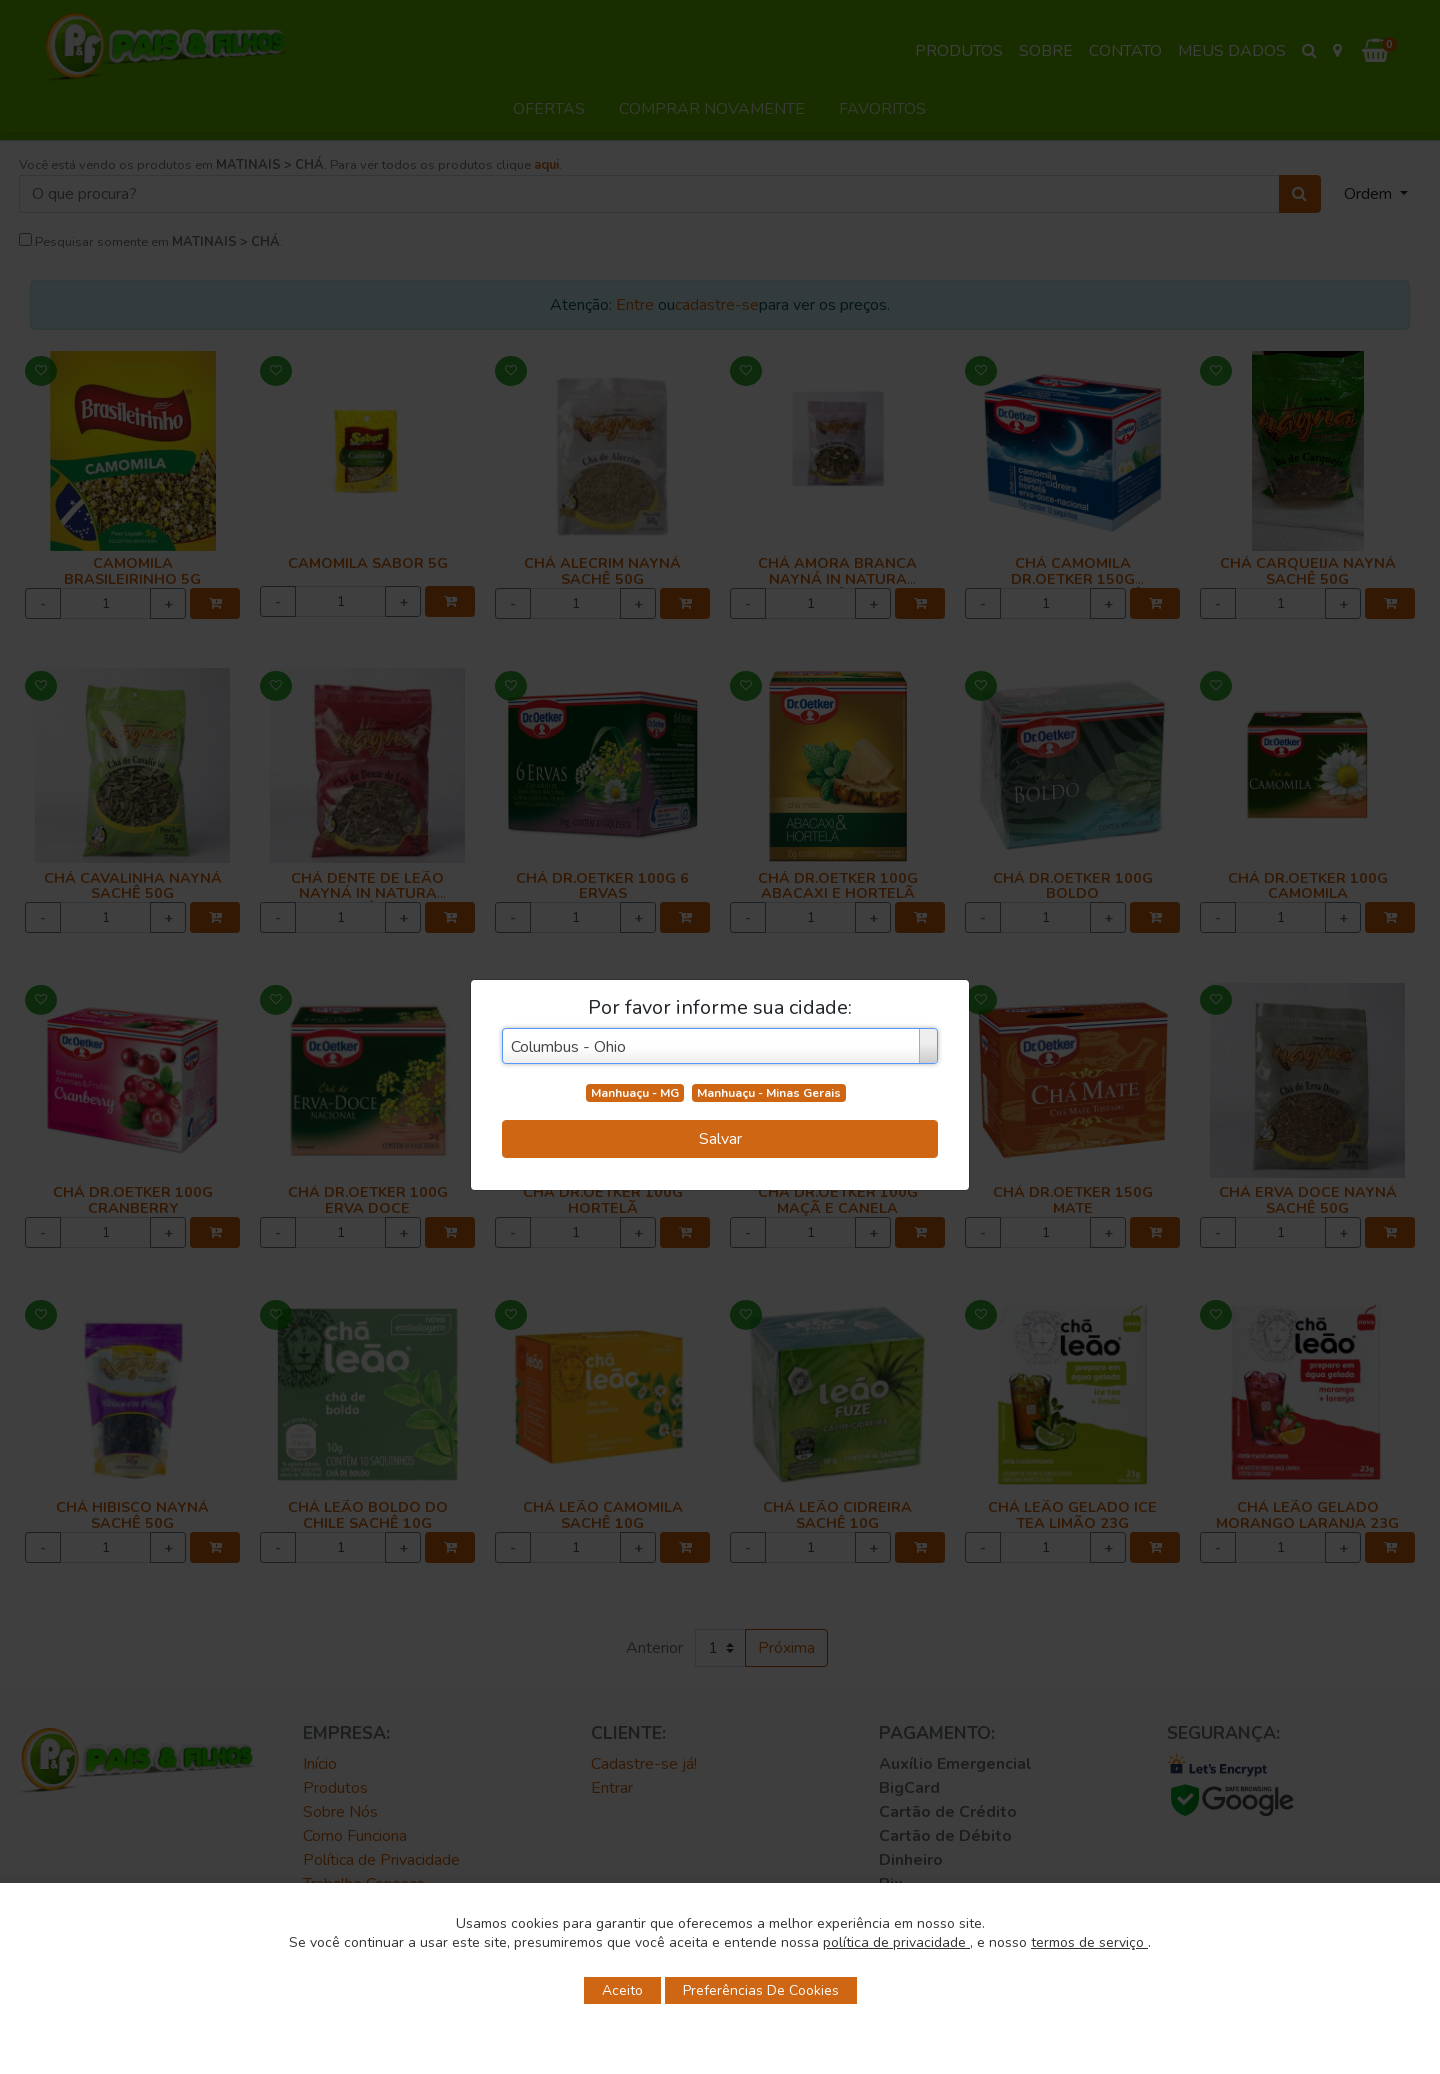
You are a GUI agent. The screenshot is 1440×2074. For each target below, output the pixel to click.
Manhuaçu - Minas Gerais (769, 1093)
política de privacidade (896, 1942)
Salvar (720, 1139)
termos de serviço (1089, 1942)
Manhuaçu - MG (635, 1093)
